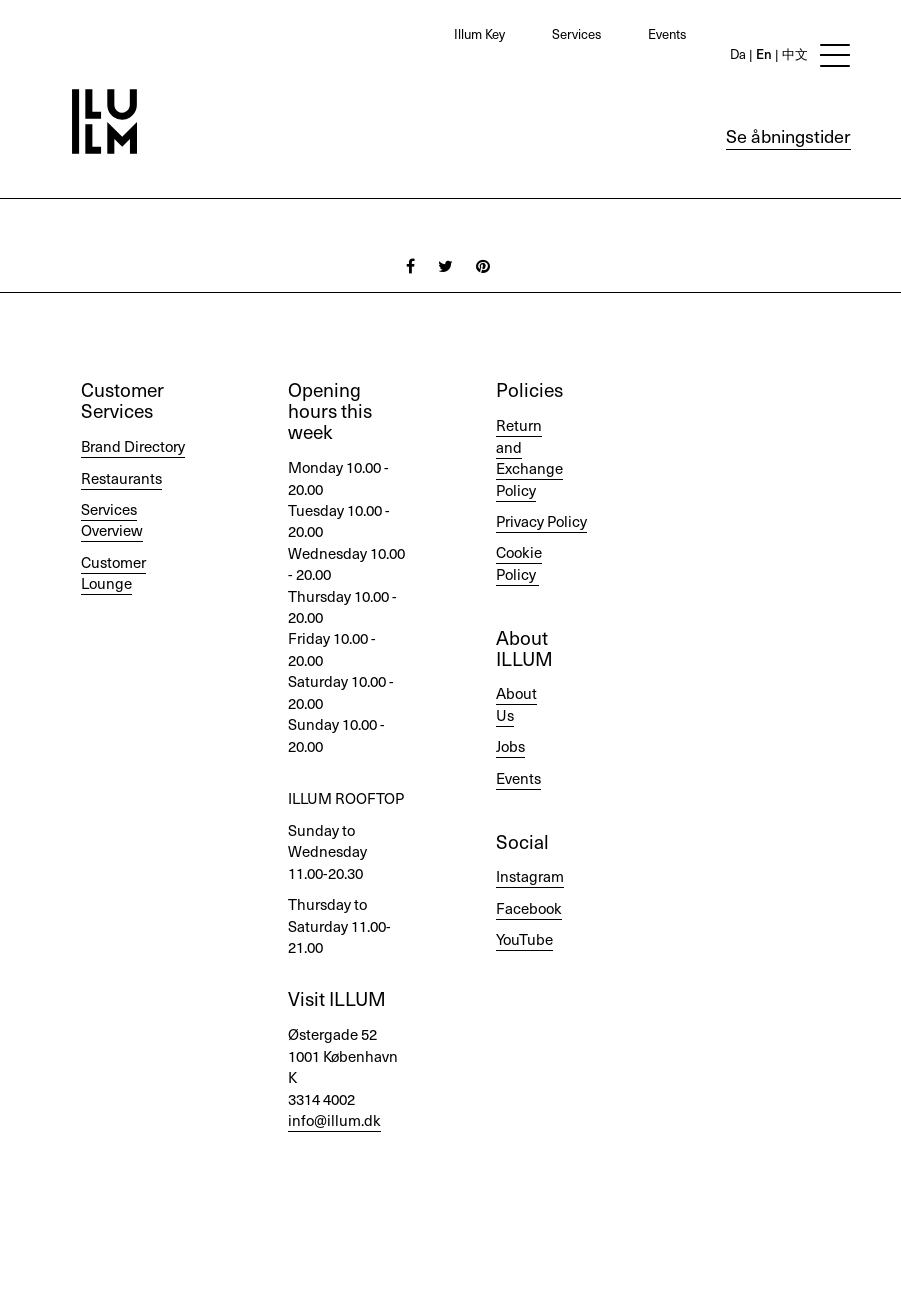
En (762, 53)
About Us (516, 703)
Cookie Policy (519, 562)
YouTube (524, 939)
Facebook (529, 908)
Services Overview (112, 519)
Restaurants (121, 478)
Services (576, 33)
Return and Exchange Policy (529, 457)
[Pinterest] (483, 265)
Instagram (530, 876)
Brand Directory (133, 446)
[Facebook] (410, 265)
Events (667, 33)
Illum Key (479, 33)
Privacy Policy (541, 521)
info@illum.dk (334, 1120)
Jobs (510, 746)
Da (738, 53)
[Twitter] (445, 265)
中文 (793, 53)
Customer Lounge (113, 572)
